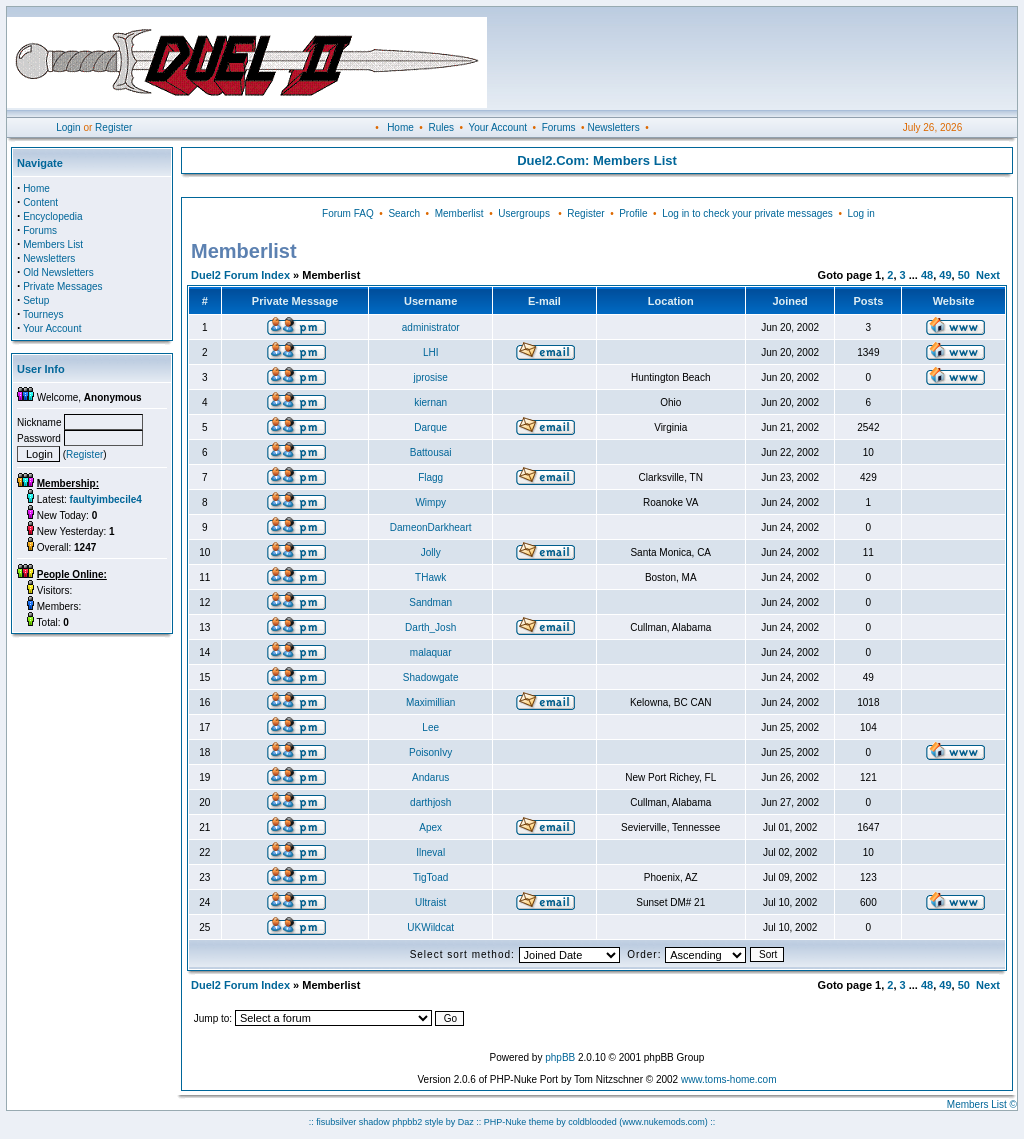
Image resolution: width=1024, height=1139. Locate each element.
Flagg (430, 477)
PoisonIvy (430, 752)
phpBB (560, 1057)
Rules (441, 127)
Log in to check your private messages (747, 213)
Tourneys (43, 314)
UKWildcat (430, 927)
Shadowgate (431, 677)
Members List (53, 244)
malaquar (431, 652)
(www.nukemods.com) (663, 1122)
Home (400, 127)
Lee (430, 727)
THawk (430, 577)
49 (945, 275)
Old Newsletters (58, 272)
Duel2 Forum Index (240, 275)
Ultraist (430, 902)
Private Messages (62, 286)
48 (927, 275)
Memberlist (459, 213)
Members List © (982, 1104)
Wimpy (430, 502)
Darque (430, 427)
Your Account (497, 127)
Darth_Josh (430, 627)
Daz (466, 1122)
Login (68, 127)
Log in (860, 213)
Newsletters (613, 127)
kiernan (430, 402)
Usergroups (524, 213)
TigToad (430, 877)
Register (113, 127)
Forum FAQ (348, 213)
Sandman (430, 602)
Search (404, 213)
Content (40, 202)
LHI (431, 352)
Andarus (430, 777)
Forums (559, 127)
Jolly (431, 552)
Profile (633, 213)
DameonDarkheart (431, 527)
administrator (431, 327)
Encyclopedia (52, 216)
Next (988, 275)
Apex (430, 827)
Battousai (431, 452)
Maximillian (430, 702)
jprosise (430, 377)
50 (964, 275)
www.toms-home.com (729, 1079)
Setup (36, 300)
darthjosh (430, 802)
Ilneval (430, 852)
